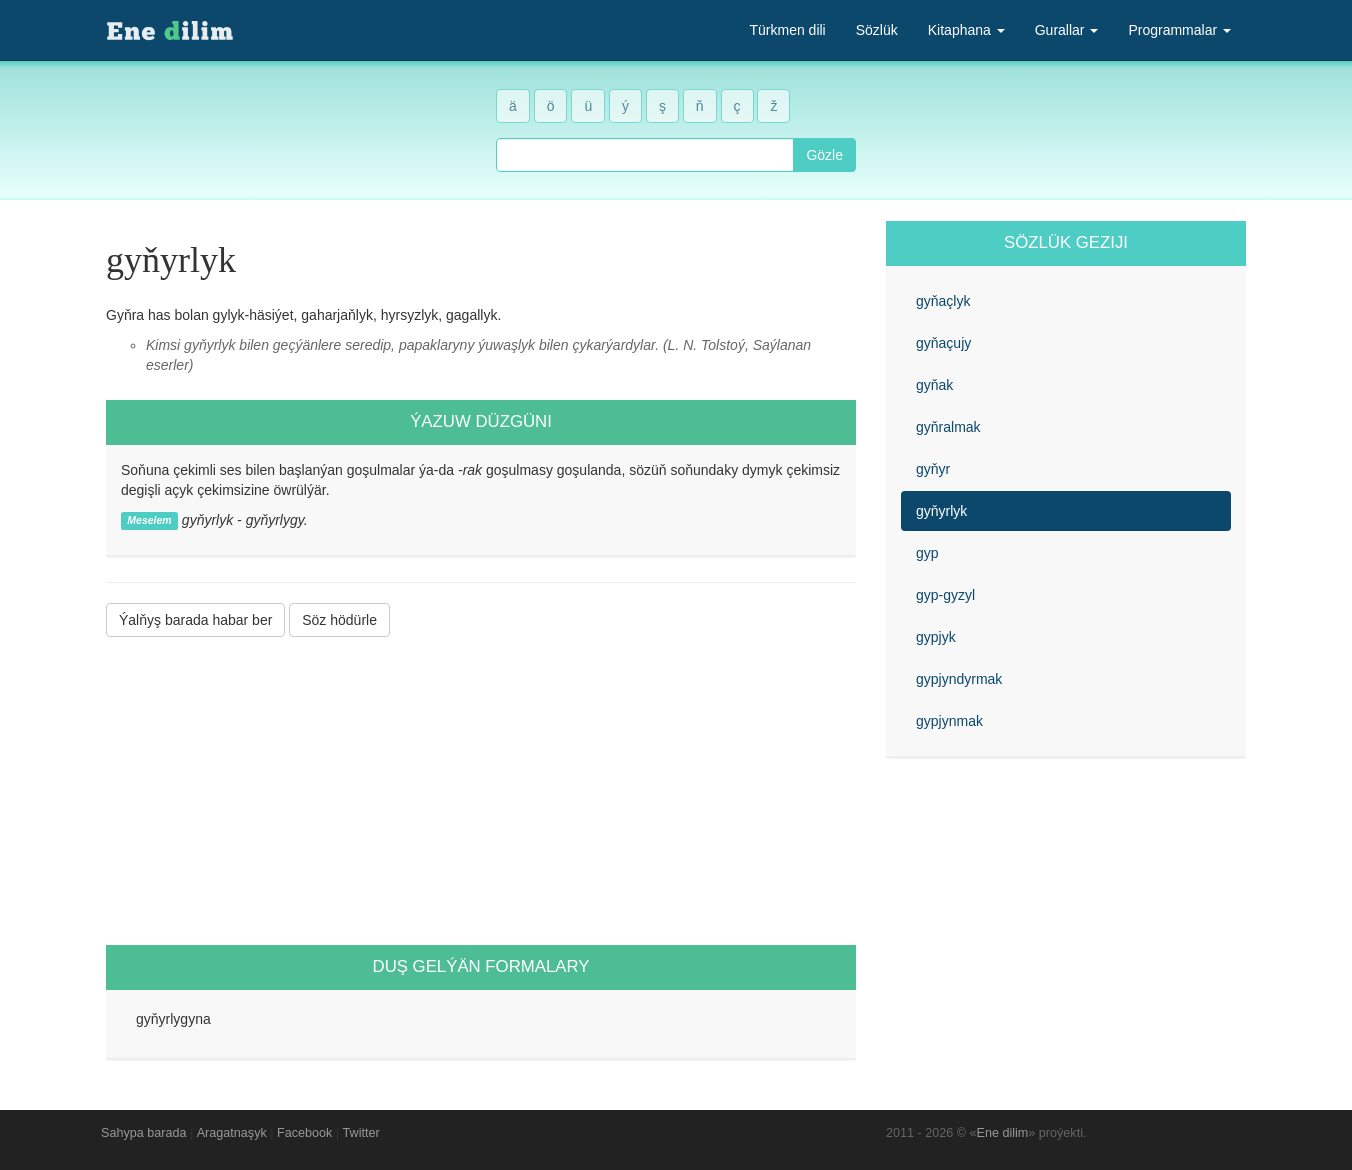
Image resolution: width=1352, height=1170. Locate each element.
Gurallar (1067, 30)
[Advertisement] (481, 791)
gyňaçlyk (943, 301)
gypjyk (936, 637)
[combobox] (645, 155)
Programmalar (1179, 30)
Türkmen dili (787, 30)
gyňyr (933, 469)
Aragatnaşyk (232, 1133)
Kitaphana (966, 30)
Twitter (361, 1133)
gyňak (934, 385)
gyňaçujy (943, 343)
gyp (927, 553)
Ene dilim (1003, 1133)
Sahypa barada (143, 1133)
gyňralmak (948, 427)
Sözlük (877, 30)
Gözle (824, 155)
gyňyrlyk (941, 511)
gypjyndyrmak (959, 679)
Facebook (304, 1133)
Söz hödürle (339, 620)
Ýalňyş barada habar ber (195, 620)
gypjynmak (949, 721)
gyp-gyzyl (945, 595)
